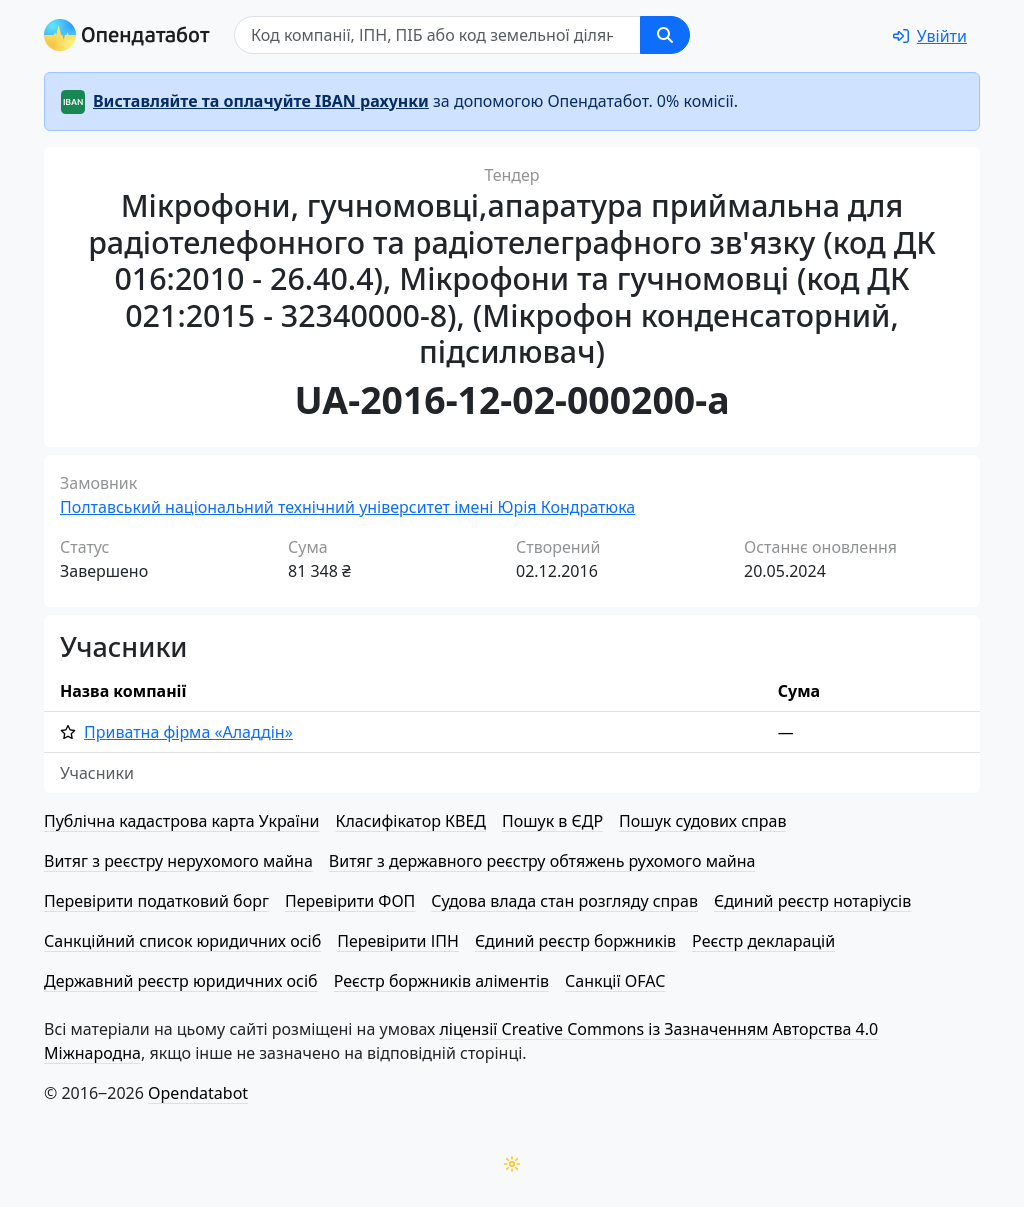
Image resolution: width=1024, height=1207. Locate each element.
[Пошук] (437, 35)
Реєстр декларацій (763, 941)
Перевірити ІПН (398, 941)
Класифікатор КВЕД (410, 821)
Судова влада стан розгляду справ (564, 901)
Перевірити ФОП (350, 901)
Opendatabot (198, 1093)
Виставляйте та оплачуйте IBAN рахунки (261, 101)
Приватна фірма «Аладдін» (188, 732)
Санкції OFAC (615, 981)
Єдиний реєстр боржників (575, 941)
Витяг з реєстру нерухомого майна (178, 861)
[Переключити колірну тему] (512, 1164)
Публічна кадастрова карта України (181, 821)
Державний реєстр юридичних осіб (181, 981)
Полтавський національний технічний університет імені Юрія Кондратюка (347, 507)
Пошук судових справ (702, 821)
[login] (930, 36)
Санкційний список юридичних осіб (182, 941)
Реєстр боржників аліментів (441, 981)
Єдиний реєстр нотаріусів (812, 901)
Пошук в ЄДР (552, 821)
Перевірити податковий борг (156, 901)
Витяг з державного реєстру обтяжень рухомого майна (542, 861)
